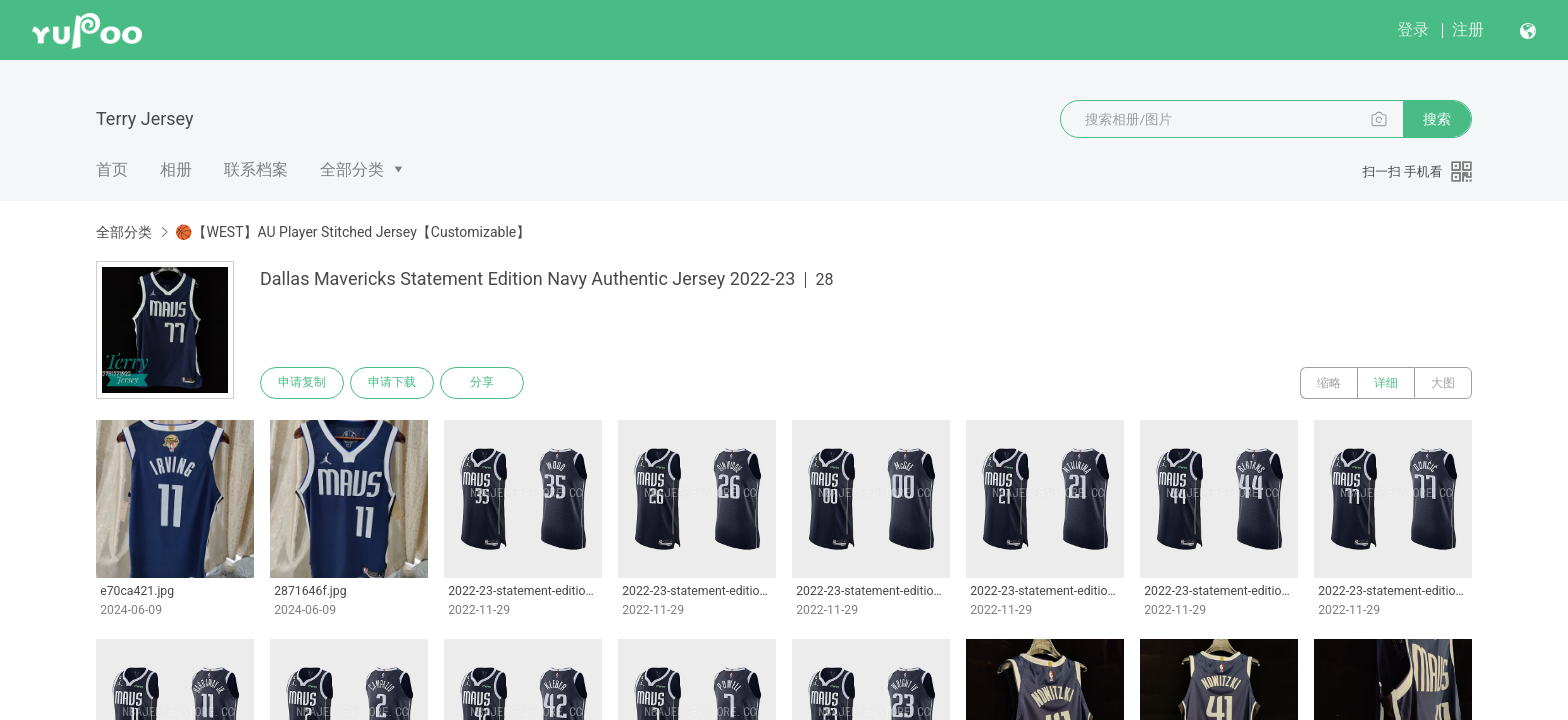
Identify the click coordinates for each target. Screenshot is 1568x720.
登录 (1413, 29)
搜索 (1437, 119)
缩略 (1329, 383)
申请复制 (302, 383)
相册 (176, 169)
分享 (482, 383)
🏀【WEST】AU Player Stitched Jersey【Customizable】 (352, 232)
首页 (112, 169)
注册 (1468, 29)
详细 (1386, 383)
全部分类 (352, 169)
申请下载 (392, 383)
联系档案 (256, 169)
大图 (1443, 383)
